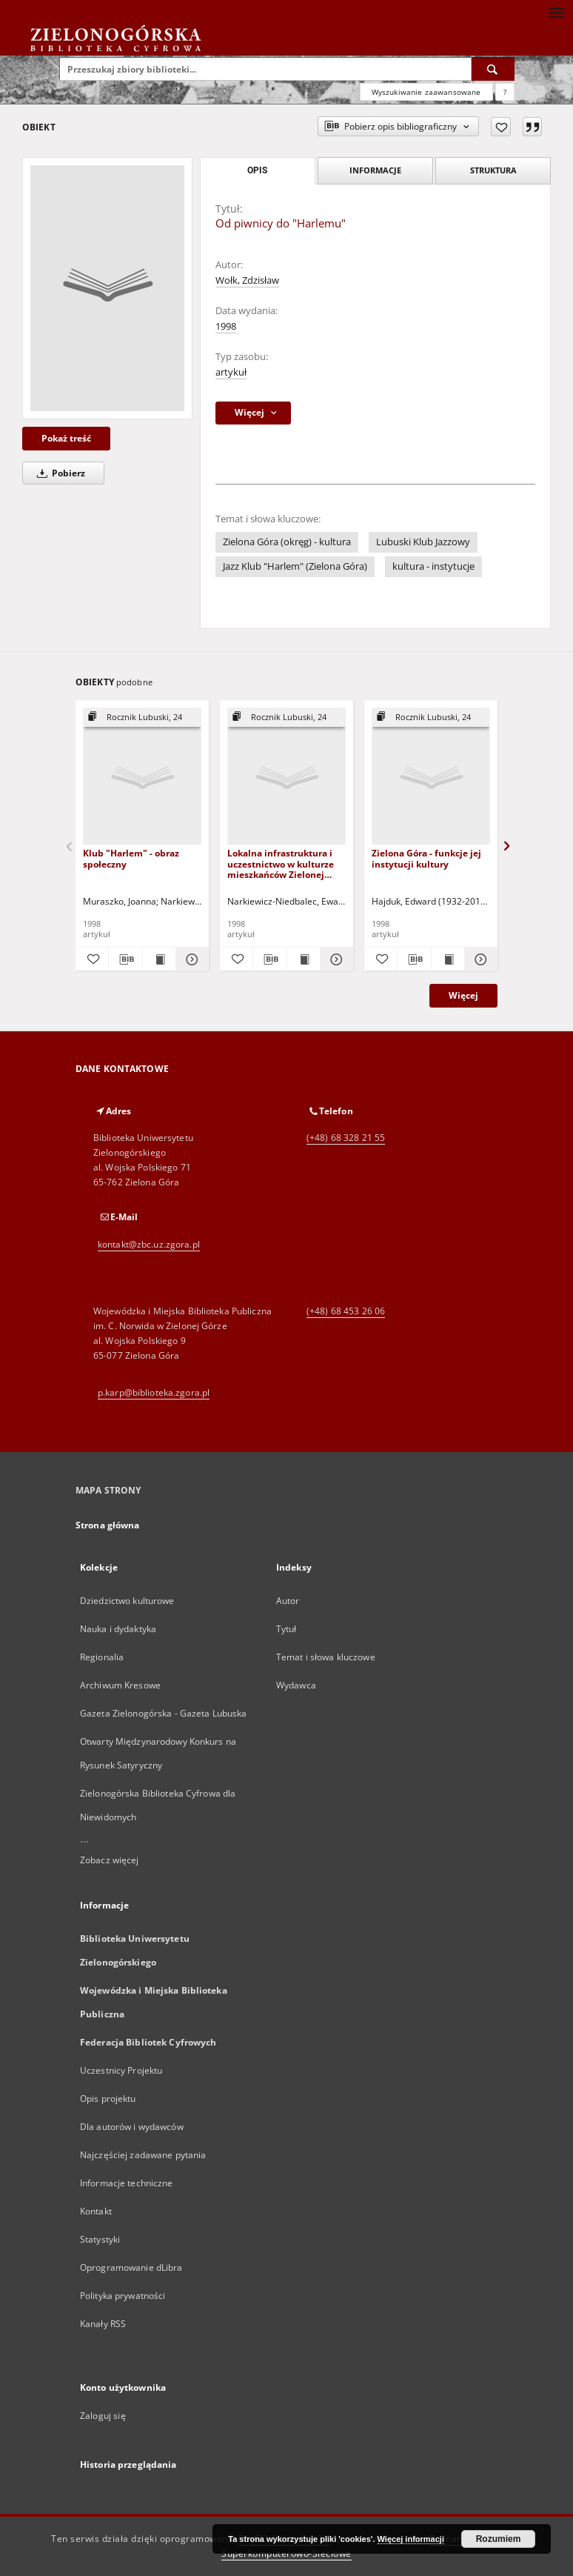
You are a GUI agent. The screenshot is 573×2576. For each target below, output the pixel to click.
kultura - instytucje (433, 566)
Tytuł (286, 1629)
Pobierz (58, 473)
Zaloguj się (103, 2415)
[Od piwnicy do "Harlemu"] (107, 288)
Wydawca (296, 1685)
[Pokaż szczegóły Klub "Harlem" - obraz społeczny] (190, 959)
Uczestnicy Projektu (121, 2070)
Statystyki (100, 2239)
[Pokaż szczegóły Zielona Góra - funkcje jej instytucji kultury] (479, 959)
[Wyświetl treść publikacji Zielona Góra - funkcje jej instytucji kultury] (448, 959)
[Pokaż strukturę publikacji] (142, 717)
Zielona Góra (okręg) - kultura (287, 542)
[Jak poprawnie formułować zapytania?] (505, 92)
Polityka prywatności (122, 2295)
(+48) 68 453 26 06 (345, 1311)
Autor (288, 1600)
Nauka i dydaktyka (118, 1629)
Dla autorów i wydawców (132, 2126)
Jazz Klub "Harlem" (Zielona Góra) (295, 566)
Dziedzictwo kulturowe (127, 1600)
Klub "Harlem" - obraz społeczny (131, 858)
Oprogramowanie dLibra (131, 2267)
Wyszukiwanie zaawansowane (426, 92)
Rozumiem (498, 2539)
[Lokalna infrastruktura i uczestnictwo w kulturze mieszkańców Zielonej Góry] (286, 776)
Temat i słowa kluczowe (325, 1657)
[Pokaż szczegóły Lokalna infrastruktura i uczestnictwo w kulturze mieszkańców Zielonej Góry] (334, 959)
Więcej (463, 995)
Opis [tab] (257, 170)
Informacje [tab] (375, 170)
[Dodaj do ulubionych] (501, 126)
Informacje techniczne (126, 2183)
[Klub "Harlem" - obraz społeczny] (142, 776)
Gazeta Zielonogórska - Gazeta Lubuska (163, 1713)
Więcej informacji (411, 2539)
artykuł (231, 372)
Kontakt (96, 2211)
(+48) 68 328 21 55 (345, 1137)
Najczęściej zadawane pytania (143, 2155)
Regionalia (102, 1657)
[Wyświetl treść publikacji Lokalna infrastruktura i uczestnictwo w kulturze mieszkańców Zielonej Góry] (303, 959)
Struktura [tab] (493, 170)
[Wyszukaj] (493, 69)
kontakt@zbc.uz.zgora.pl (149, 1244)
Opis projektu (108, 2098)
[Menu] (556, 12)
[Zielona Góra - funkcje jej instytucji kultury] (430, 776)
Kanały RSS (103, 2323)
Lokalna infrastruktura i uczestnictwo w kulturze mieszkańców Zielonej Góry (280, 863)
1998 (225, 326)
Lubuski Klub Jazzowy (423, 542)
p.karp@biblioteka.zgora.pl (154, 1392)
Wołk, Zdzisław (247, 280)
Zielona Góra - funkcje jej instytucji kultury (426, 858)
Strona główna (108, 1525)
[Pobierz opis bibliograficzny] (125, 959)
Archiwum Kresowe (120, 1685)
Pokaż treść (66, 438)
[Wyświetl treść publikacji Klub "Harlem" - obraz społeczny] (159, 959)
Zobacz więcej (109, 1860)
